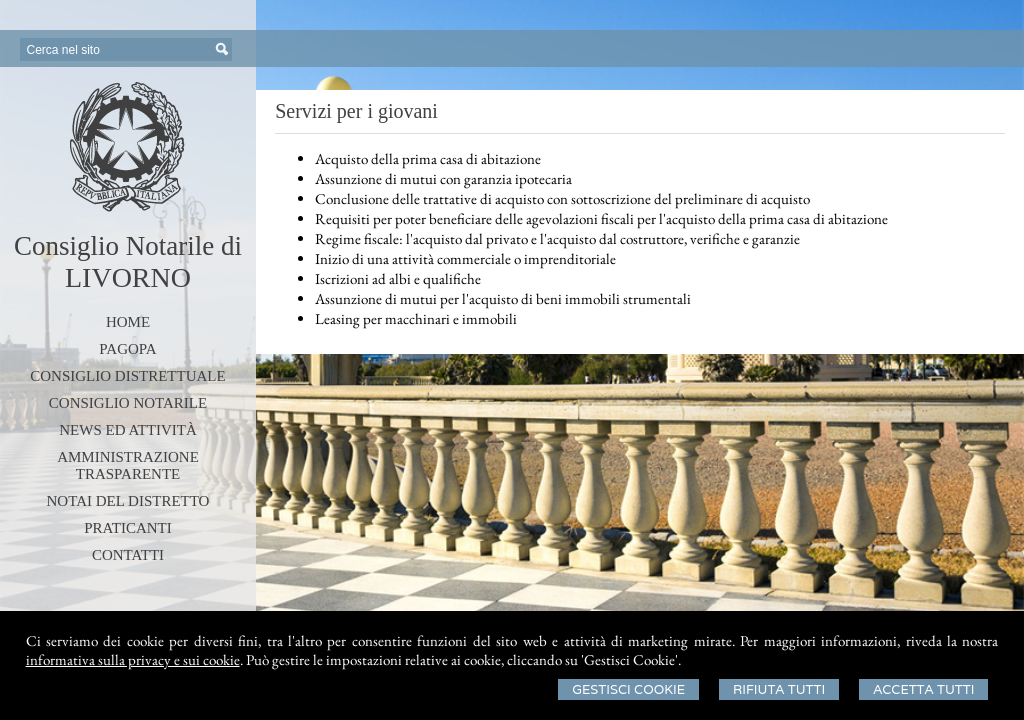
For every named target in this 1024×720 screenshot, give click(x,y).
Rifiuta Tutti (779, 689)
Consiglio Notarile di (128, 246)
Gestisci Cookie (628, 689)
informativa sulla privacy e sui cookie (133, 659)
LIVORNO (128, 277)
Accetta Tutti (923, 689)
